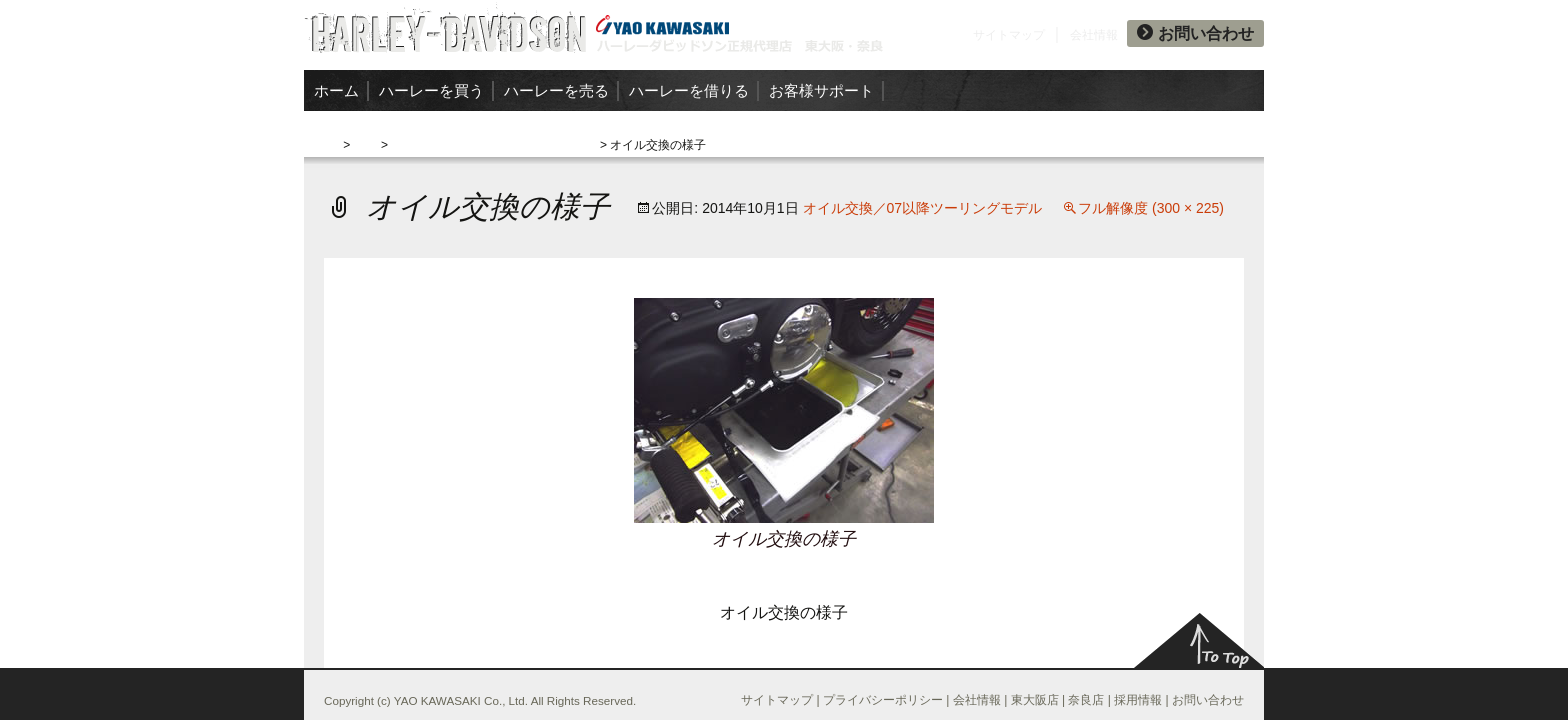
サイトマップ (1009, 35)
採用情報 (1138, 700)
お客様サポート (821, 90)
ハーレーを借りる (689, 90)
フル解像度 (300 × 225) (1151, 208)
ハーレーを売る (556, 90)
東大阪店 (1035, 700)
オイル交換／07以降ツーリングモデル (493, 145)
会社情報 (1094, 35)
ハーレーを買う (431, 90)
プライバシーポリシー (883, 700)
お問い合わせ (1195, 33)
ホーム (336, 90)
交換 (366, 145)
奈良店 (1086, 700)
